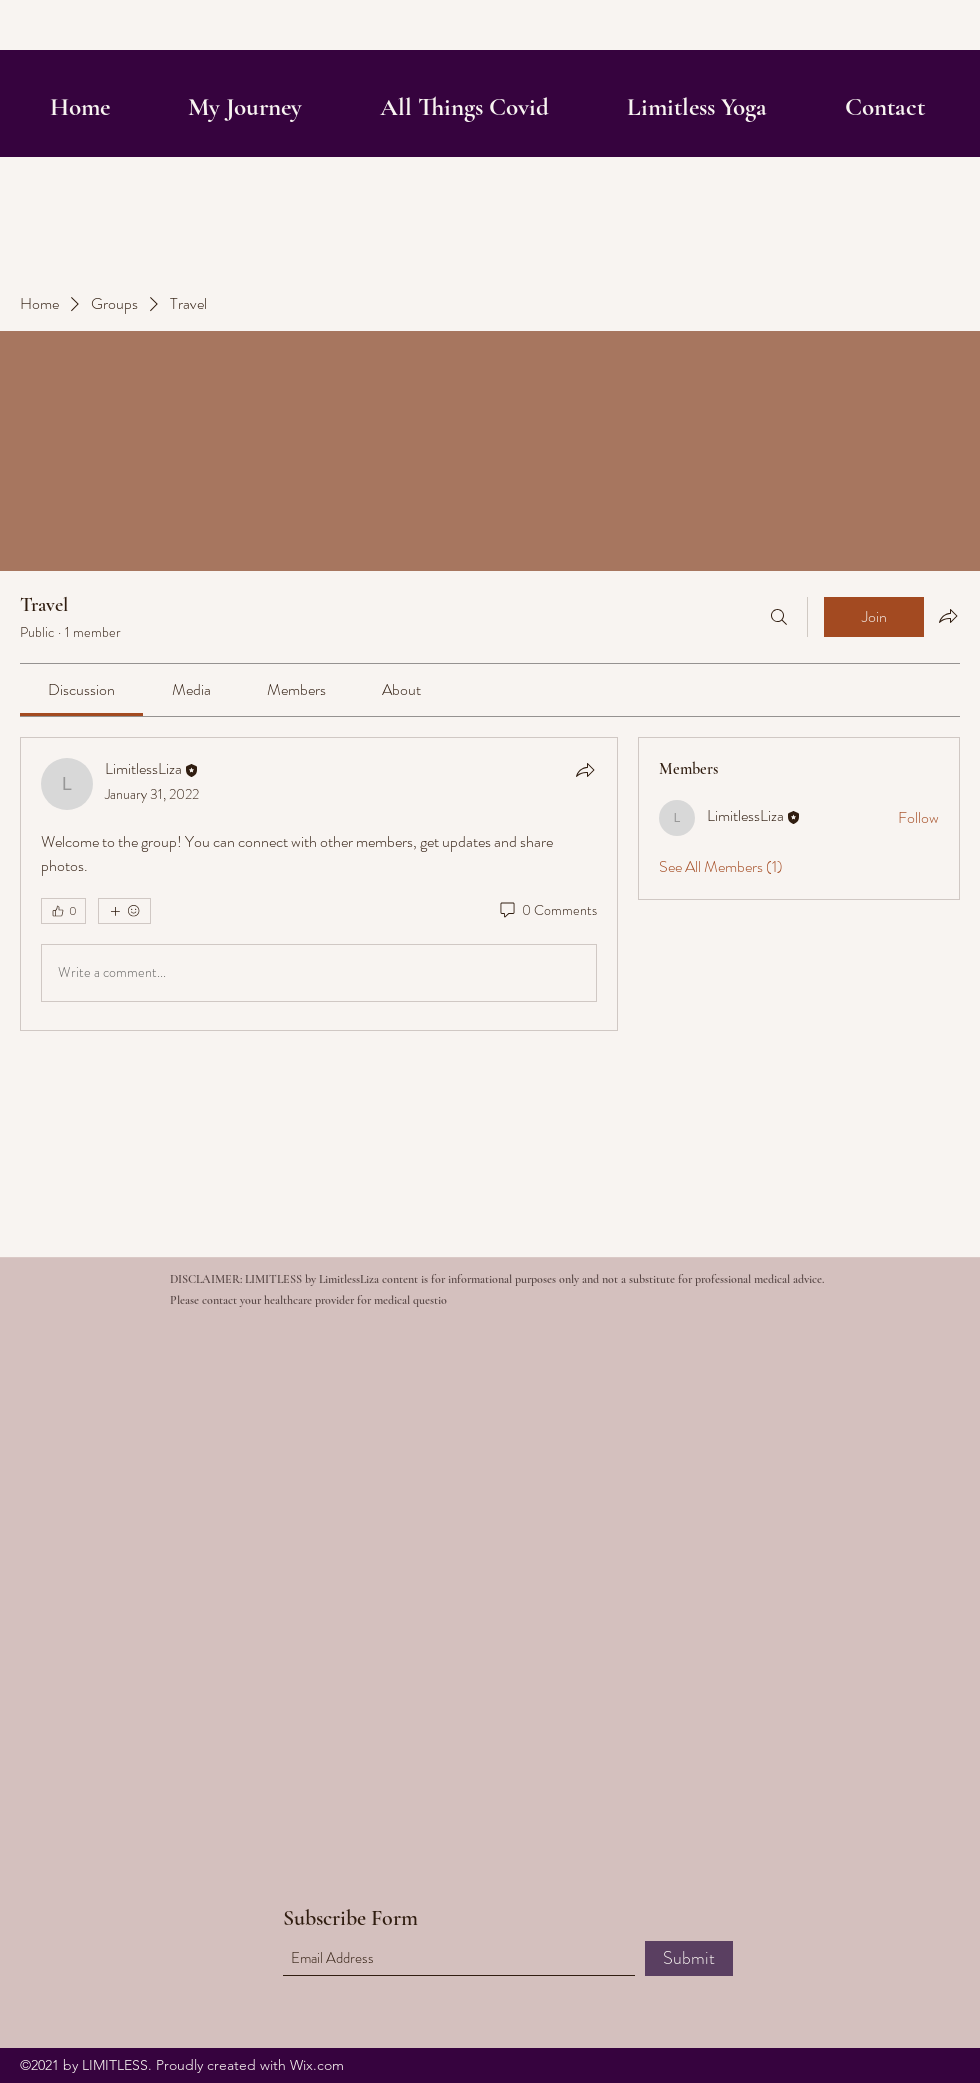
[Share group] (948, 616)
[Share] (585, 770)
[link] (81, 689)
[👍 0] (63, 911)
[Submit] (689, 1958)
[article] (319, 884)
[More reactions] (124, 911)
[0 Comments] (547, 911)
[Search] (779, 617)
